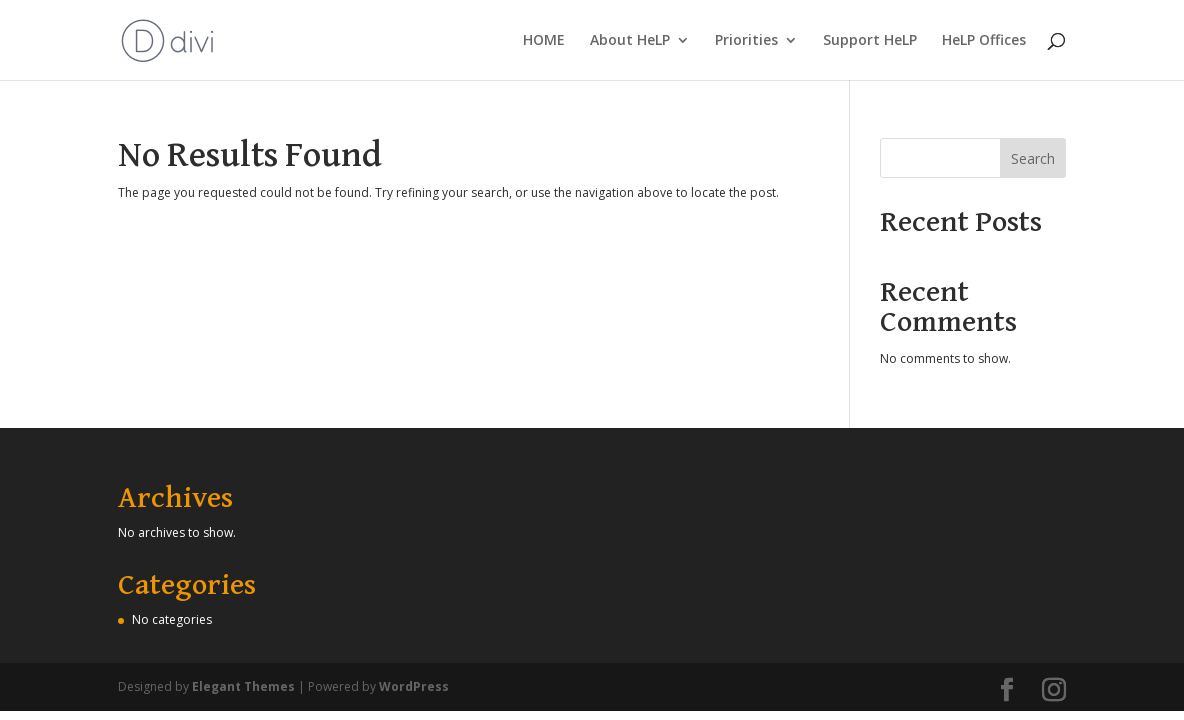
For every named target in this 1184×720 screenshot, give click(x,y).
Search (1033, 158)
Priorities (746, 41)
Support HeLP (870, 41)
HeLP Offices (984, 41)
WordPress (414, 686)
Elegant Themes (243, 686)
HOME (544, 41)
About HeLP (630, 41)
